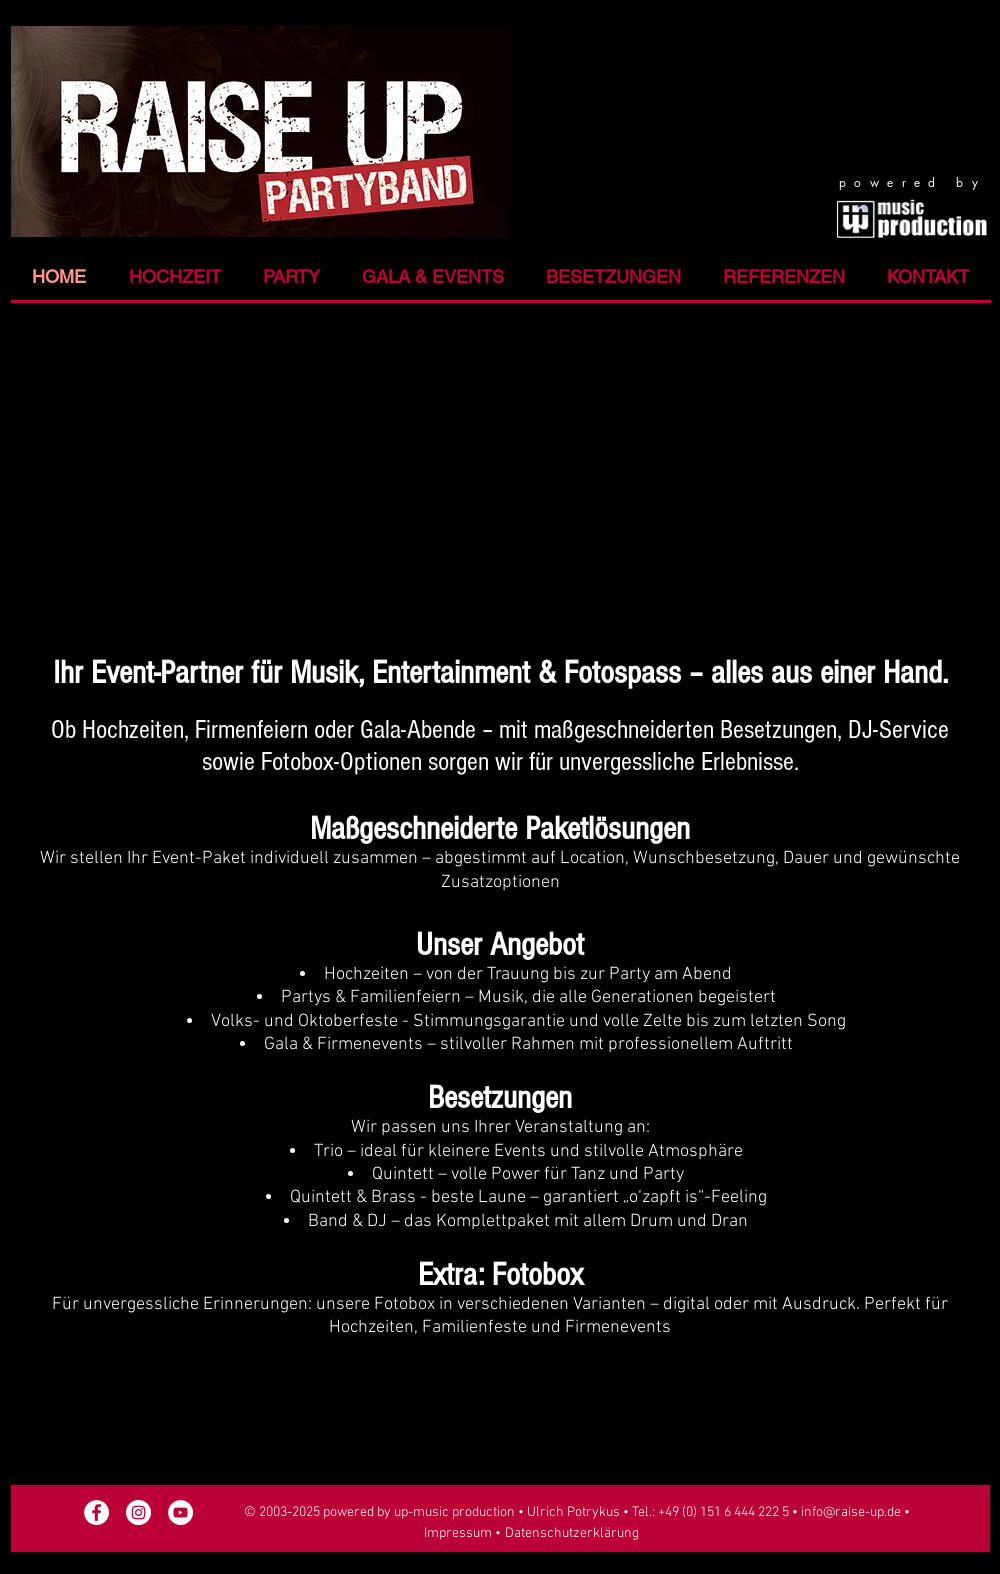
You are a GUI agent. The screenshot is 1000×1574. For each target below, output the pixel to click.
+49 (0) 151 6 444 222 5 (725, 1512)
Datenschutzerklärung (572, 1533)
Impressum (458, 1533)
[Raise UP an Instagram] (138, 1512)
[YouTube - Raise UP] (180, 1512)
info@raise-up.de (851, 1512)
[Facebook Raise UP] (96, 1512)
